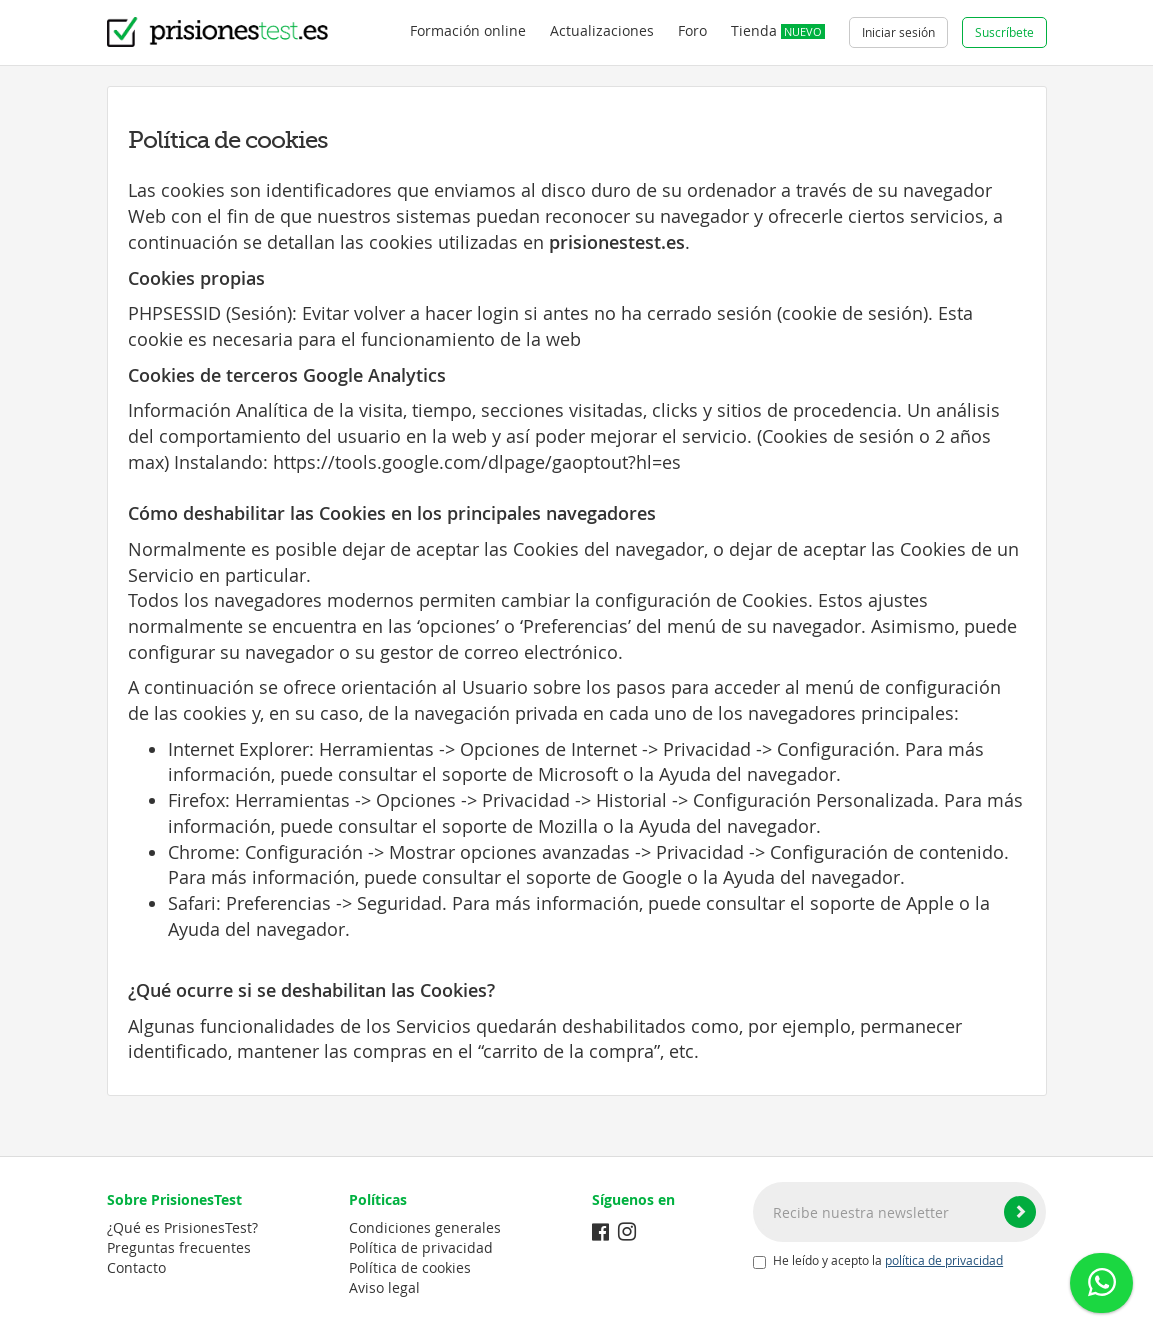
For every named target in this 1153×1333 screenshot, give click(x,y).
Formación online (468, 30)
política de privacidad (944, 1260)
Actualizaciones (602, 30)
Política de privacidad (421, 1247)
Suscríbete (1004, 32)
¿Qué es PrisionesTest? (182, 1227)
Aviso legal (384, 1287)
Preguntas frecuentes (179, 1247)
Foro (692, 30)
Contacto (136, 1267)
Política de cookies (410, 1267)
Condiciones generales (425, 1227)
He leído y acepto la (878, 1261)
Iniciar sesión (898, 32)
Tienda (778, 30)
